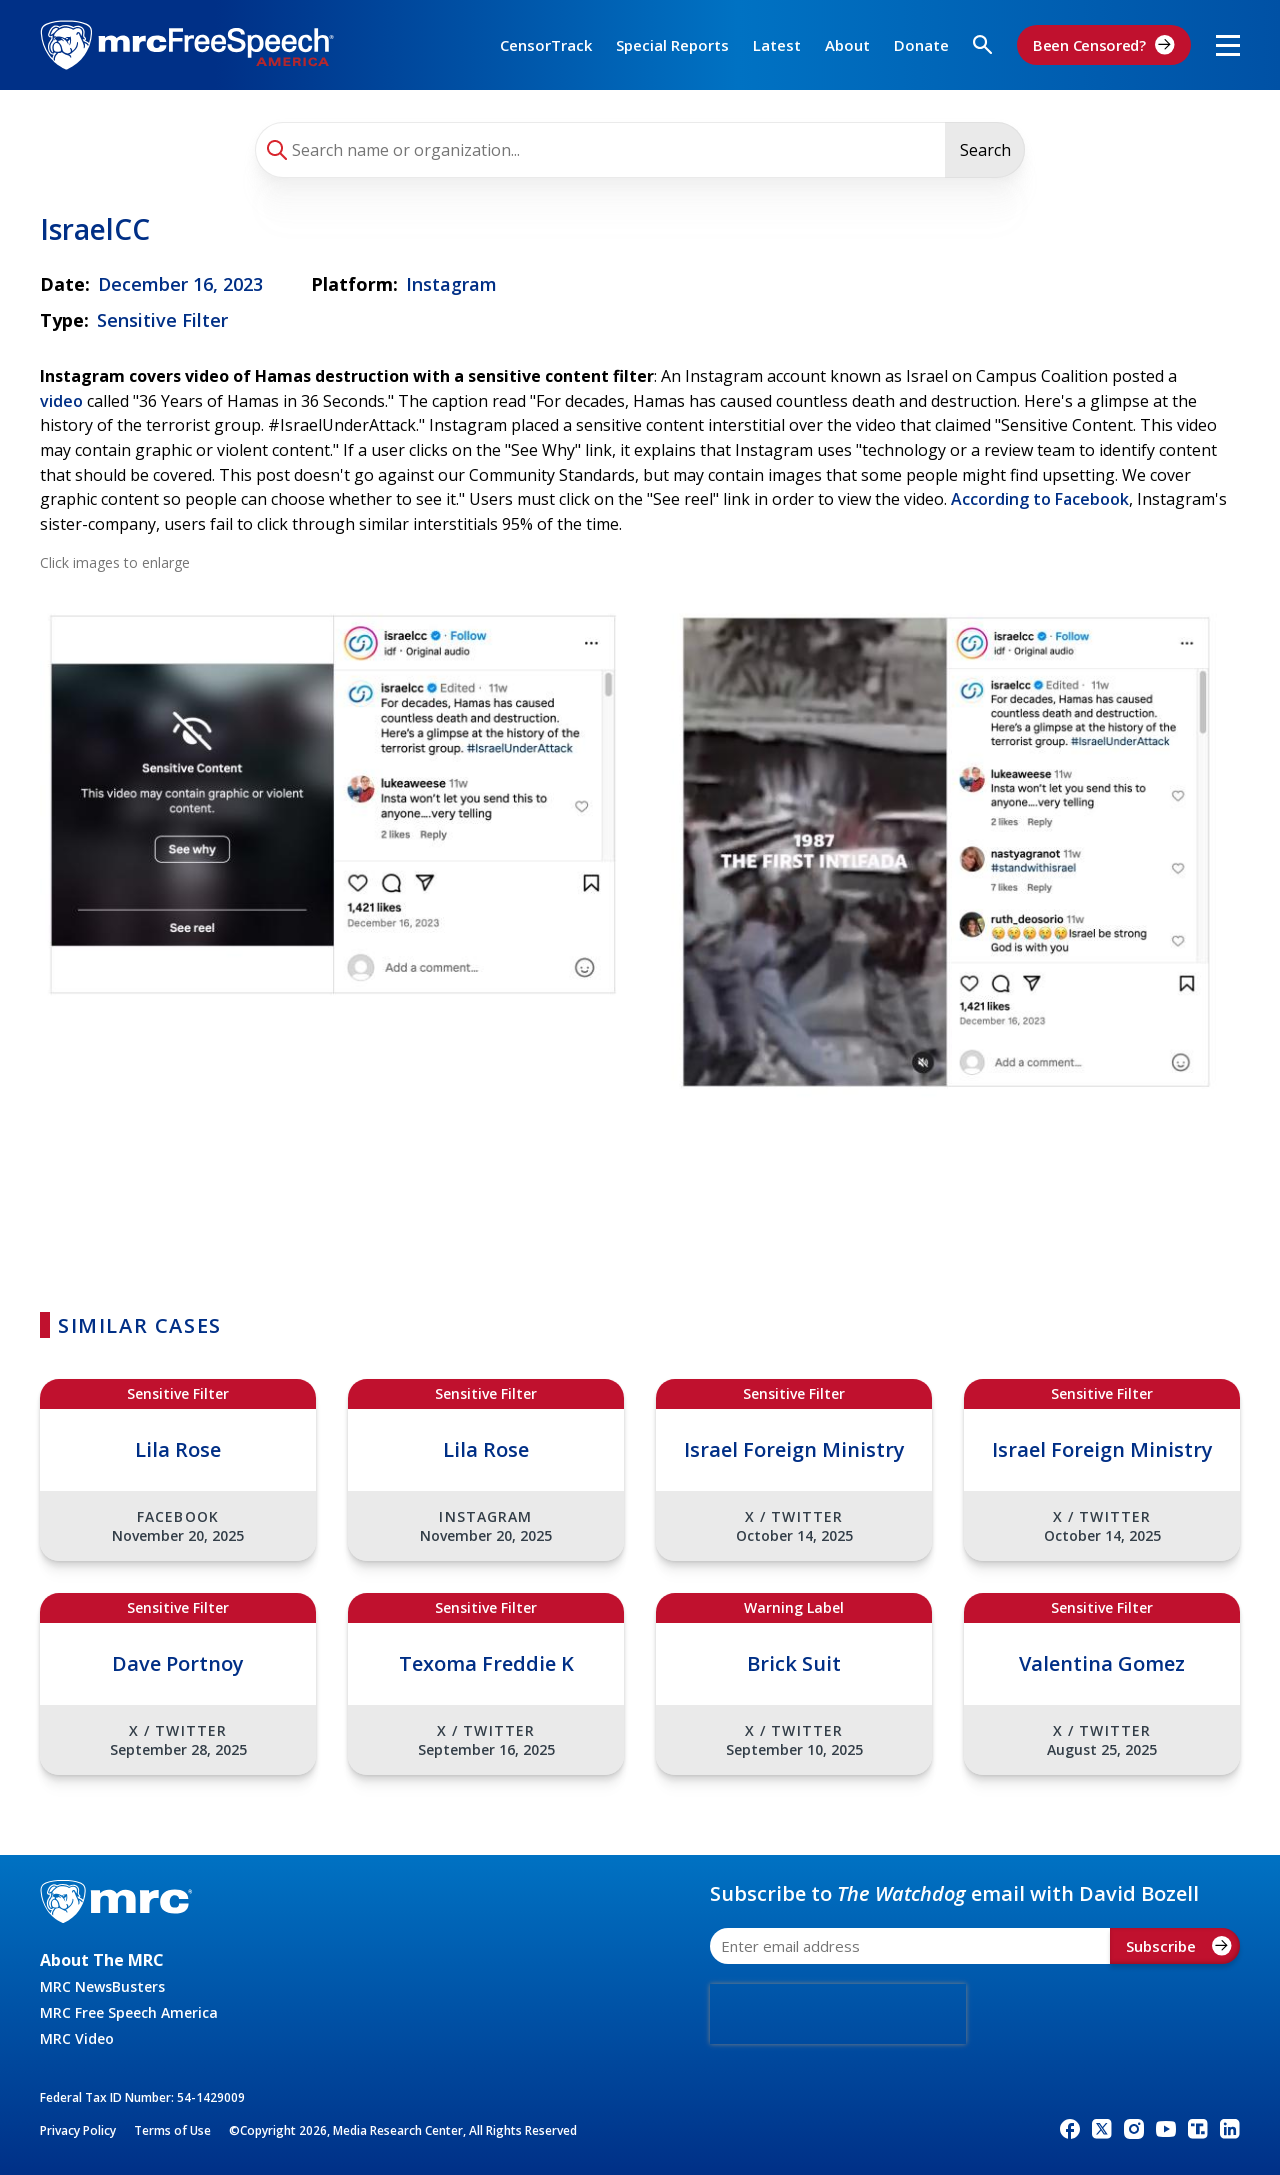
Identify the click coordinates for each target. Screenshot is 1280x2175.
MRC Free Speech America (129, 2012)
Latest (777, 45)
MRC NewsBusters (102, 1986)
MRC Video (77, 2038)
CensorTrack (546, 45)
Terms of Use (172, 2130)
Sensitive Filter (162, 320)
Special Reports (672, 45)
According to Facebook (1040, 499)
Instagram (451, 284)
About (847, 45)
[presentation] (838, 2014)
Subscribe (1179, 1946)
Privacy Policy (78, 2130)
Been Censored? (1104, 45)
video (61, 401)
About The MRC (102, 1960)
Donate (921, 45)
